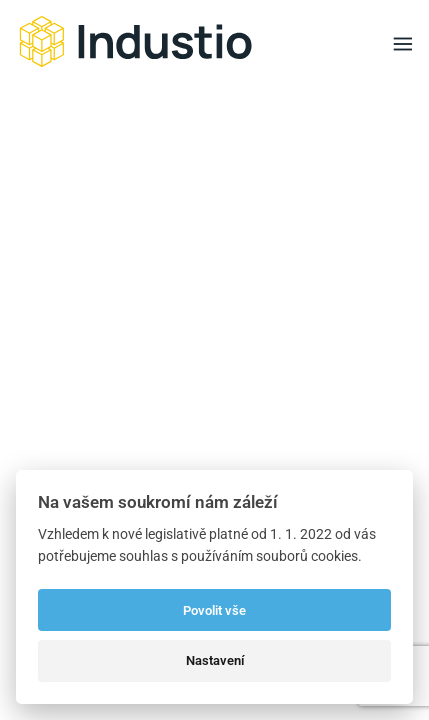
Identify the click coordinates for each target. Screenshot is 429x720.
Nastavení (215, 660)
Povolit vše (214, 610)
